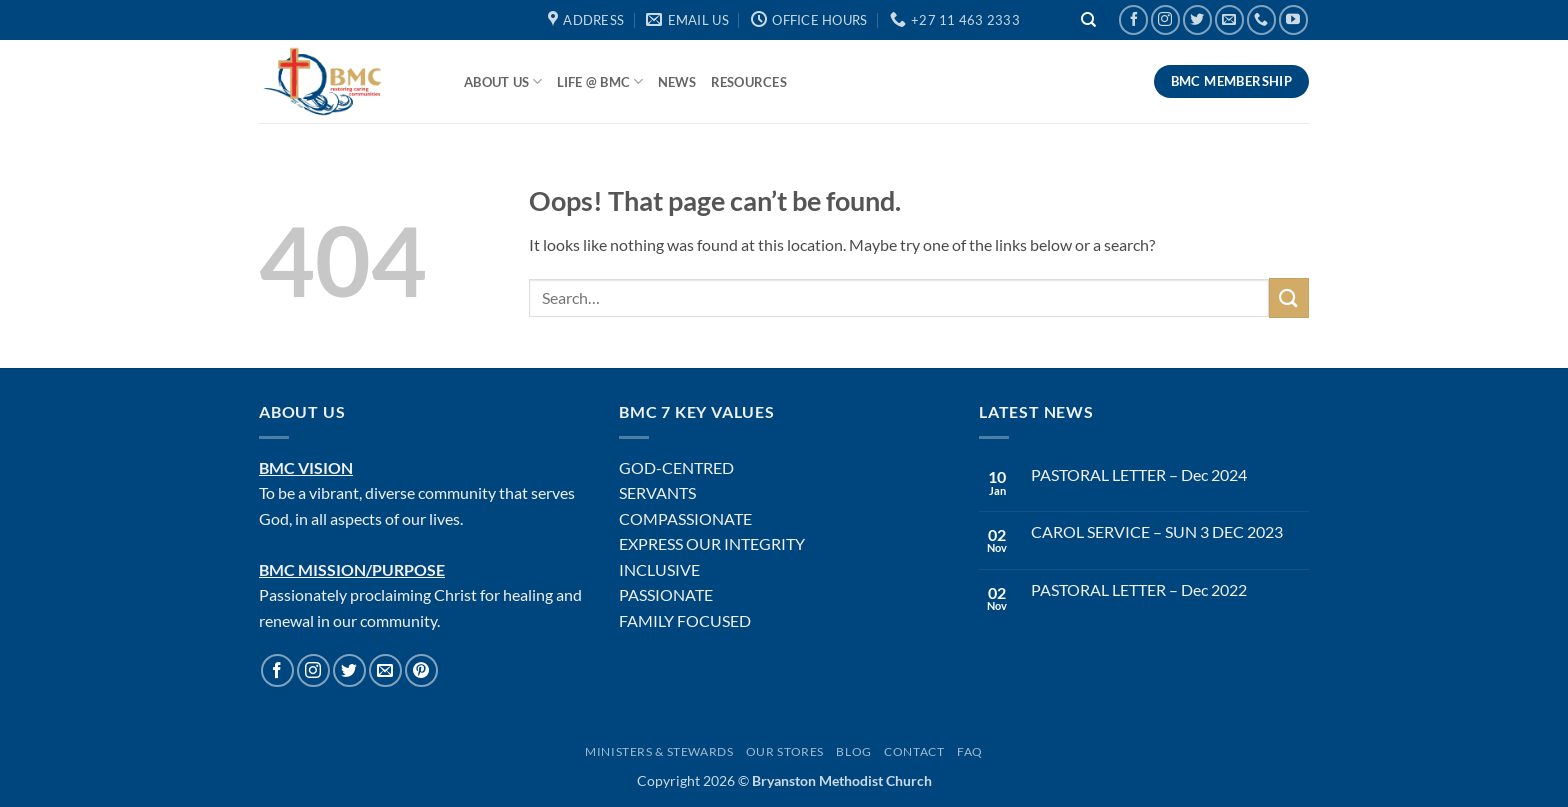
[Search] (1089, 20)
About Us (503, 81)
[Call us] (1261, 19)
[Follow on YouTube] (1293, 19)
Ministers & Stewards (659, 751)
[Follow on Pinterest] (421, 670)
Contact (914, 751)
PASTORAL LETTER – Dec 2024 (1139, 474)
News (677, 82)
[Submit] (1289, 297)
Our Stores (785, 751)
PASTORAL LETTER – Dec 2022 (1139, 589)
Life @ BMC (600, 81)
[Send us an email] (1229, 19)
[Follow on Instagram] (1165, 19)
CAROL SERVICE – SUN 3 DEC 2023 (1157, 531)
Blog (853, 751)
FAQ (970, 751)
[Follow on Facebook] (1133, 19)
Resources (749, 82)
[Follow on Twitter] (1197, 19)
